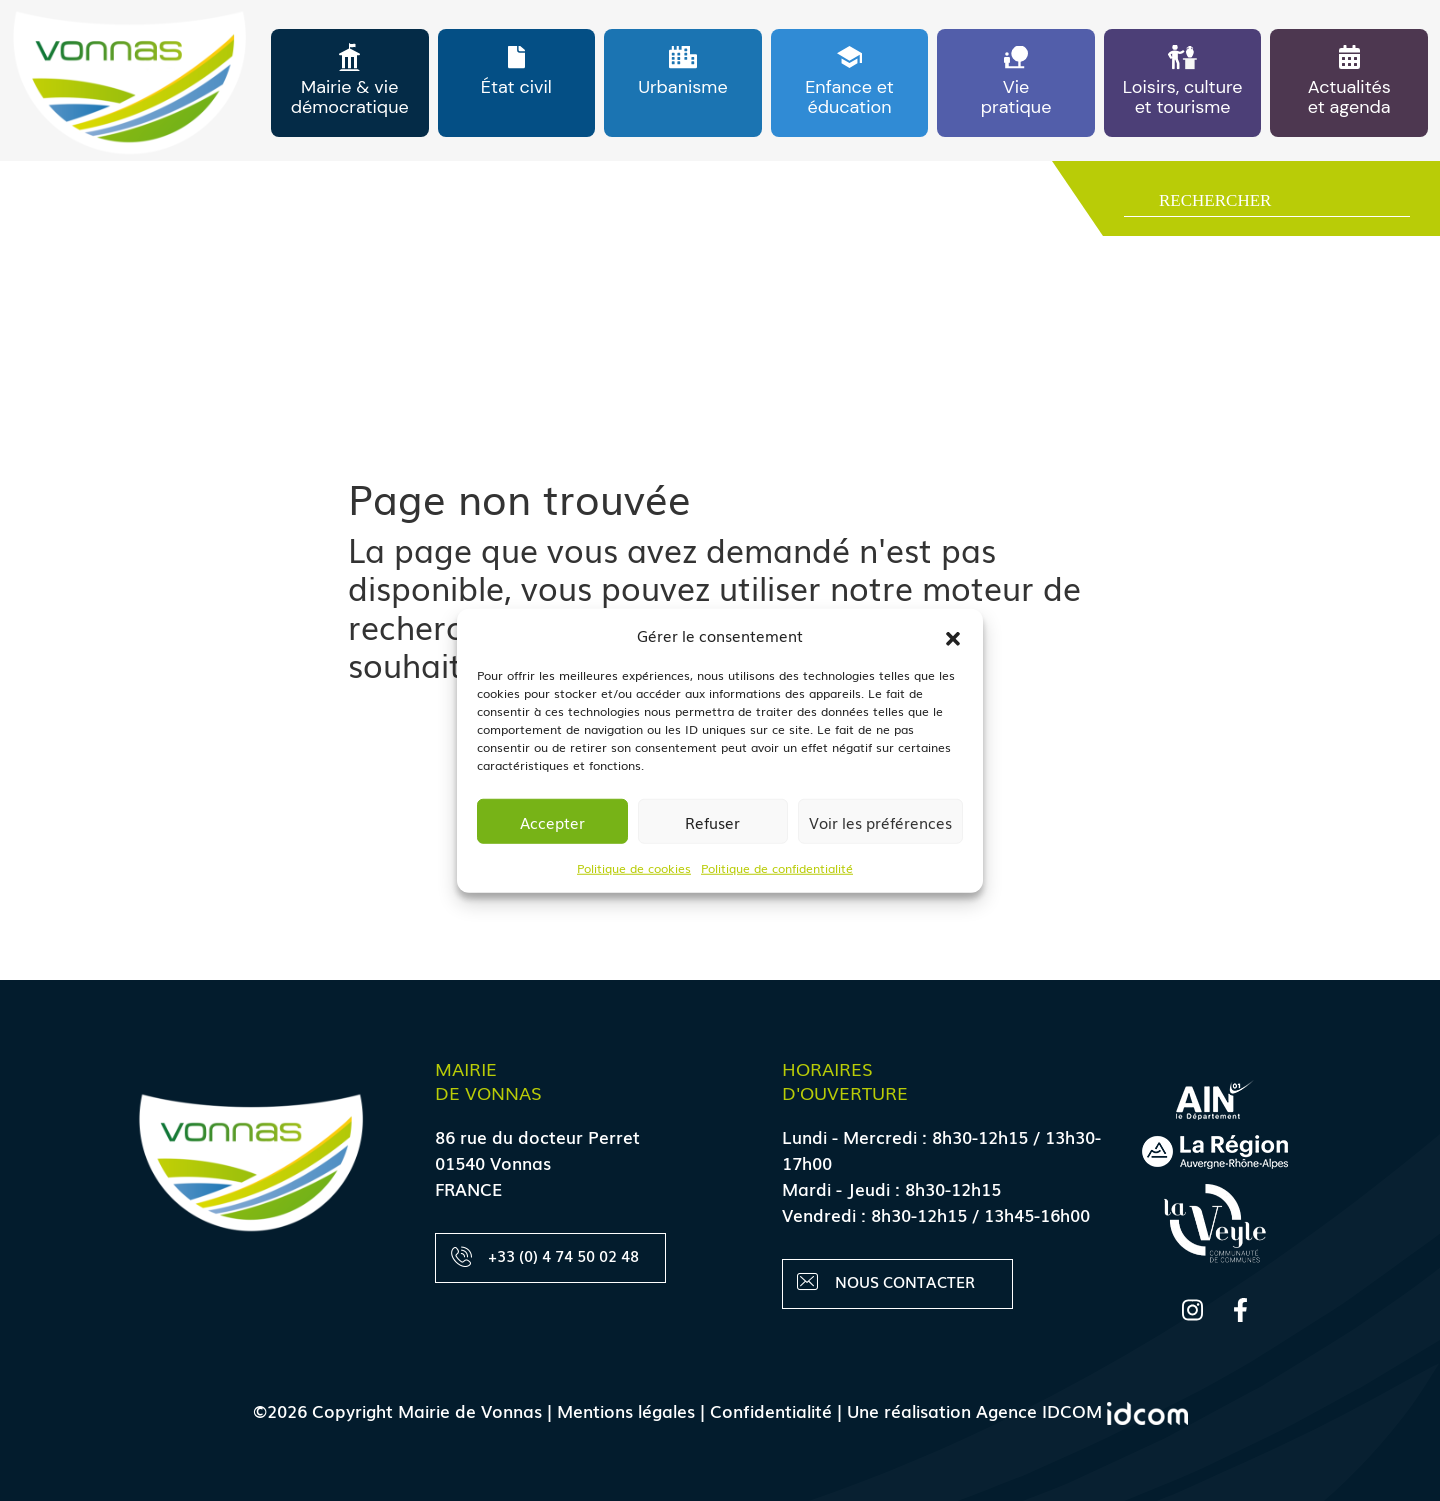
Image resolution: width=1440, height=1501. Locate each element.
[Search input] (1282, 203)
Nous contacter (886, 1282)
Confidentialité (771, 1410)
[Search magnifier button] (1133, 204)
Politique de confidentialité (777, 868)
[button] (953, 635)
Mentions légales (626, 1410)
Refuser (712, 821)
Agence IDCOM (1082, 1410)
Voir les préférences (880, 821)
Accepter (552, 821)
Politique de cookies (634, 868)
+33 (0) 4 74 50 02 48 (545, 1256)
